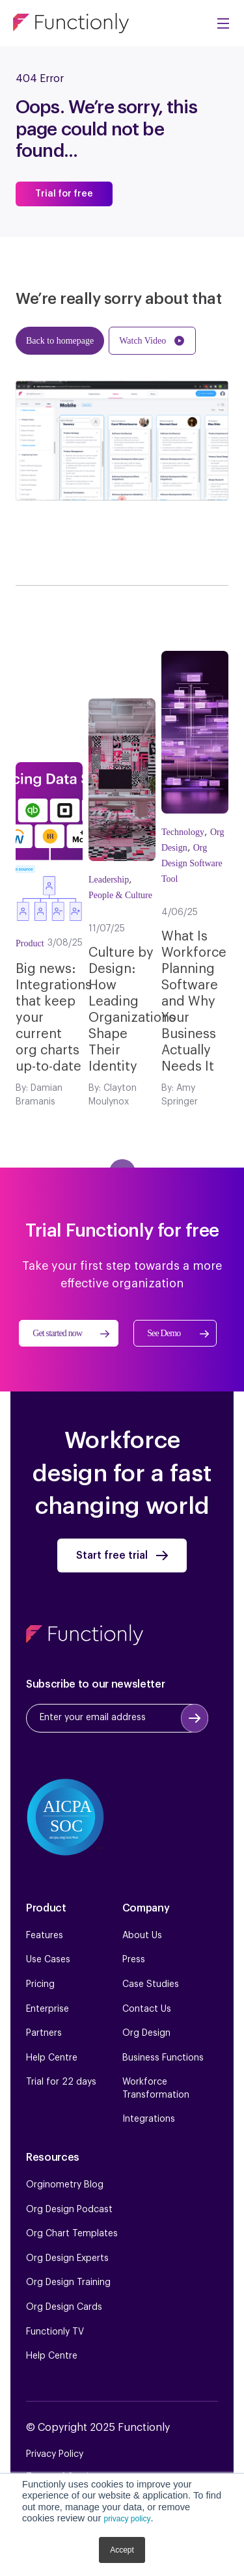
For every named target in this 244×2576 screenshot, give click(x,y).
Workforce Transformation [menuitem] (155, 2088)
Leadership (108, 879)
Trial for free (64, 194)
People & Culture (120, 895)
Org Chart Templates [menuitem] (72, 2233)
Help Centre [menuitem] (51, 2057)
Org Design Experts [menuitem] (67, 2258)
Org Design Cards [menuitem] (64, 2307)
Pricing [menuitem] (40, 1984)
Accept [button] (122, 2550)
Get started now (57, 1333)
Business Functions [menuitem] (163, 2057)
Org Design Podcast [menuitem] (69, 2209)
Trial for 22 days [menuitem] (61, 2082)
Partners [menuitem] (44, 2033)
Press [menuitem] (133, 1959)
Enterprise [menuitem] (47, 2009)
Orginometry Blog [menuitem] (64, 2184)
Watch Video (142, 341)
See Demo (163, 1333)
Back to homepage (60, 341)
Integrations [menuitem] (148, 2119)
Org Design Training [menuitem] (68, 2282)
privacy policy (126, 2518)
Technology (182, 832)
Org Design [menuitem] (146, 2033)
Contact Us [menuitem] (146, 2009)
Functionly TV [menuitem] (55, 2331)
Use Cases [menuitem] (48, 1959)
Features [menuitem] (44, 1935)
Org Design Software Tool (192, 863)
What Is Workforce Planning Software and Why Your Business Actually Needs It (193, 1001)
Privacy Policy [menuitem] (54, 2454)
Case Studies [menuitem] (150, 1984)
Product (30, 943)
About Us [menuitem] (142, 1935)
